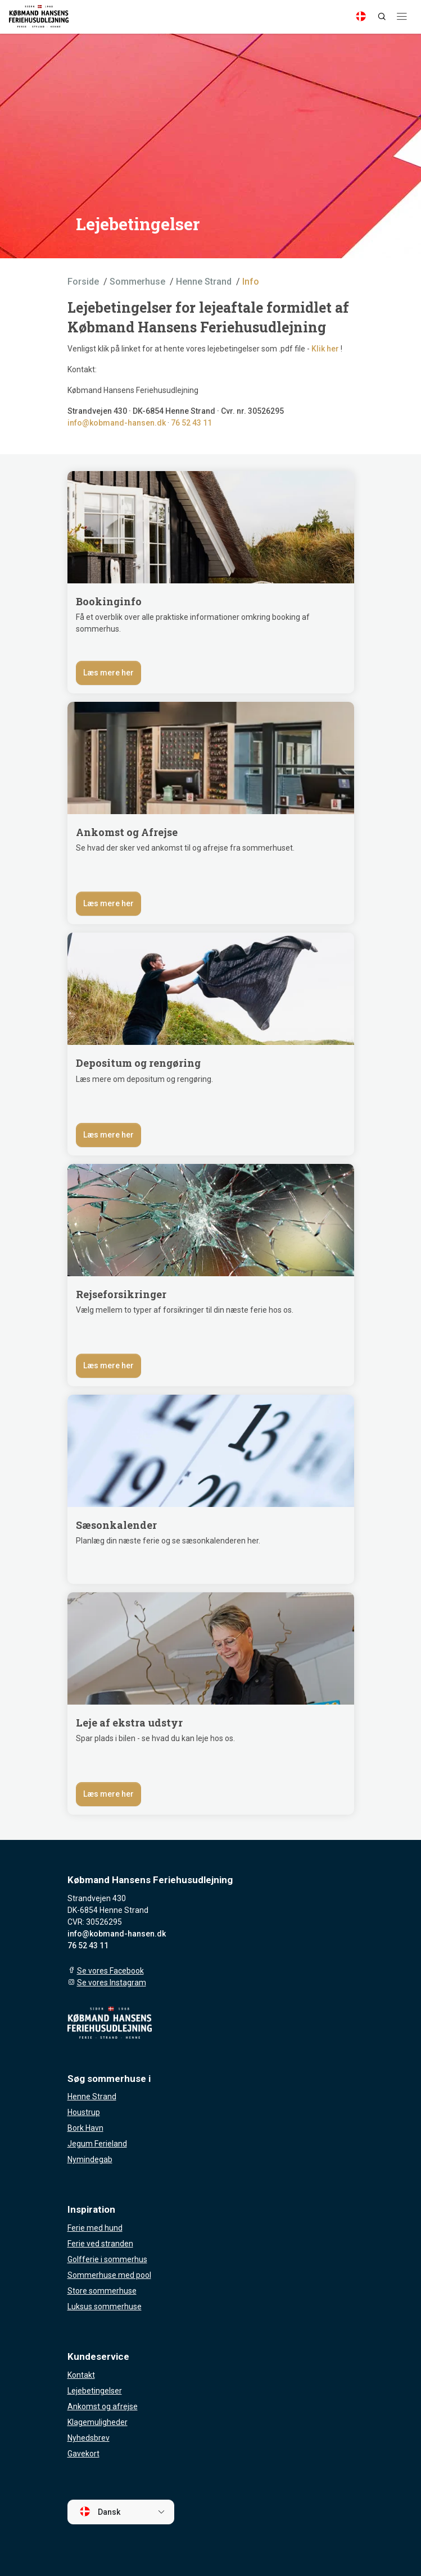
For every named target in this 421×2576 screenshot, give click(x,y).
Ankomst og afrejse (102, 2406)
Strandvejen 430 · (100, 411)
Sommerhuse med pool (109, 2275)
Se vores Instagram (111, 1982)
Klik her (325, 348)
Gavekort (83, 2453)
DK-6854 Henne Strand (174, 411)
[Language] (361, 16)
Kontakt (81, 2375)
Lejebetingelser (94, 2390)
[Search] (382, 16)
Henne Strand (91, 2096)
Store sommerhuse (102, 2290)
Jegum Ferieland (97, 2143)
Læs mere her (108, 672)
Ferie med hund (95, 2227)
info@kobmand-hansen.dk (116, 422)
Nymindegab (89, 2159)
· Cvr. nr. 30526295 (249, 411)
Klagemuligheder (97, 2422)
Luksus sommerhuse (104, 2306)
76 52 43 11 (191, 422)
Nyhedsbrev (88, 2437)
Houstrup (83, 2112)
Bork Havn (85, 2127)
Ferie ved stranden (100, 2243)
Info (250, 281)
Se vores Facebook (110, 1970)
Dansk (99, 2511)
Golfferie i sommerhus (107, 2259)
